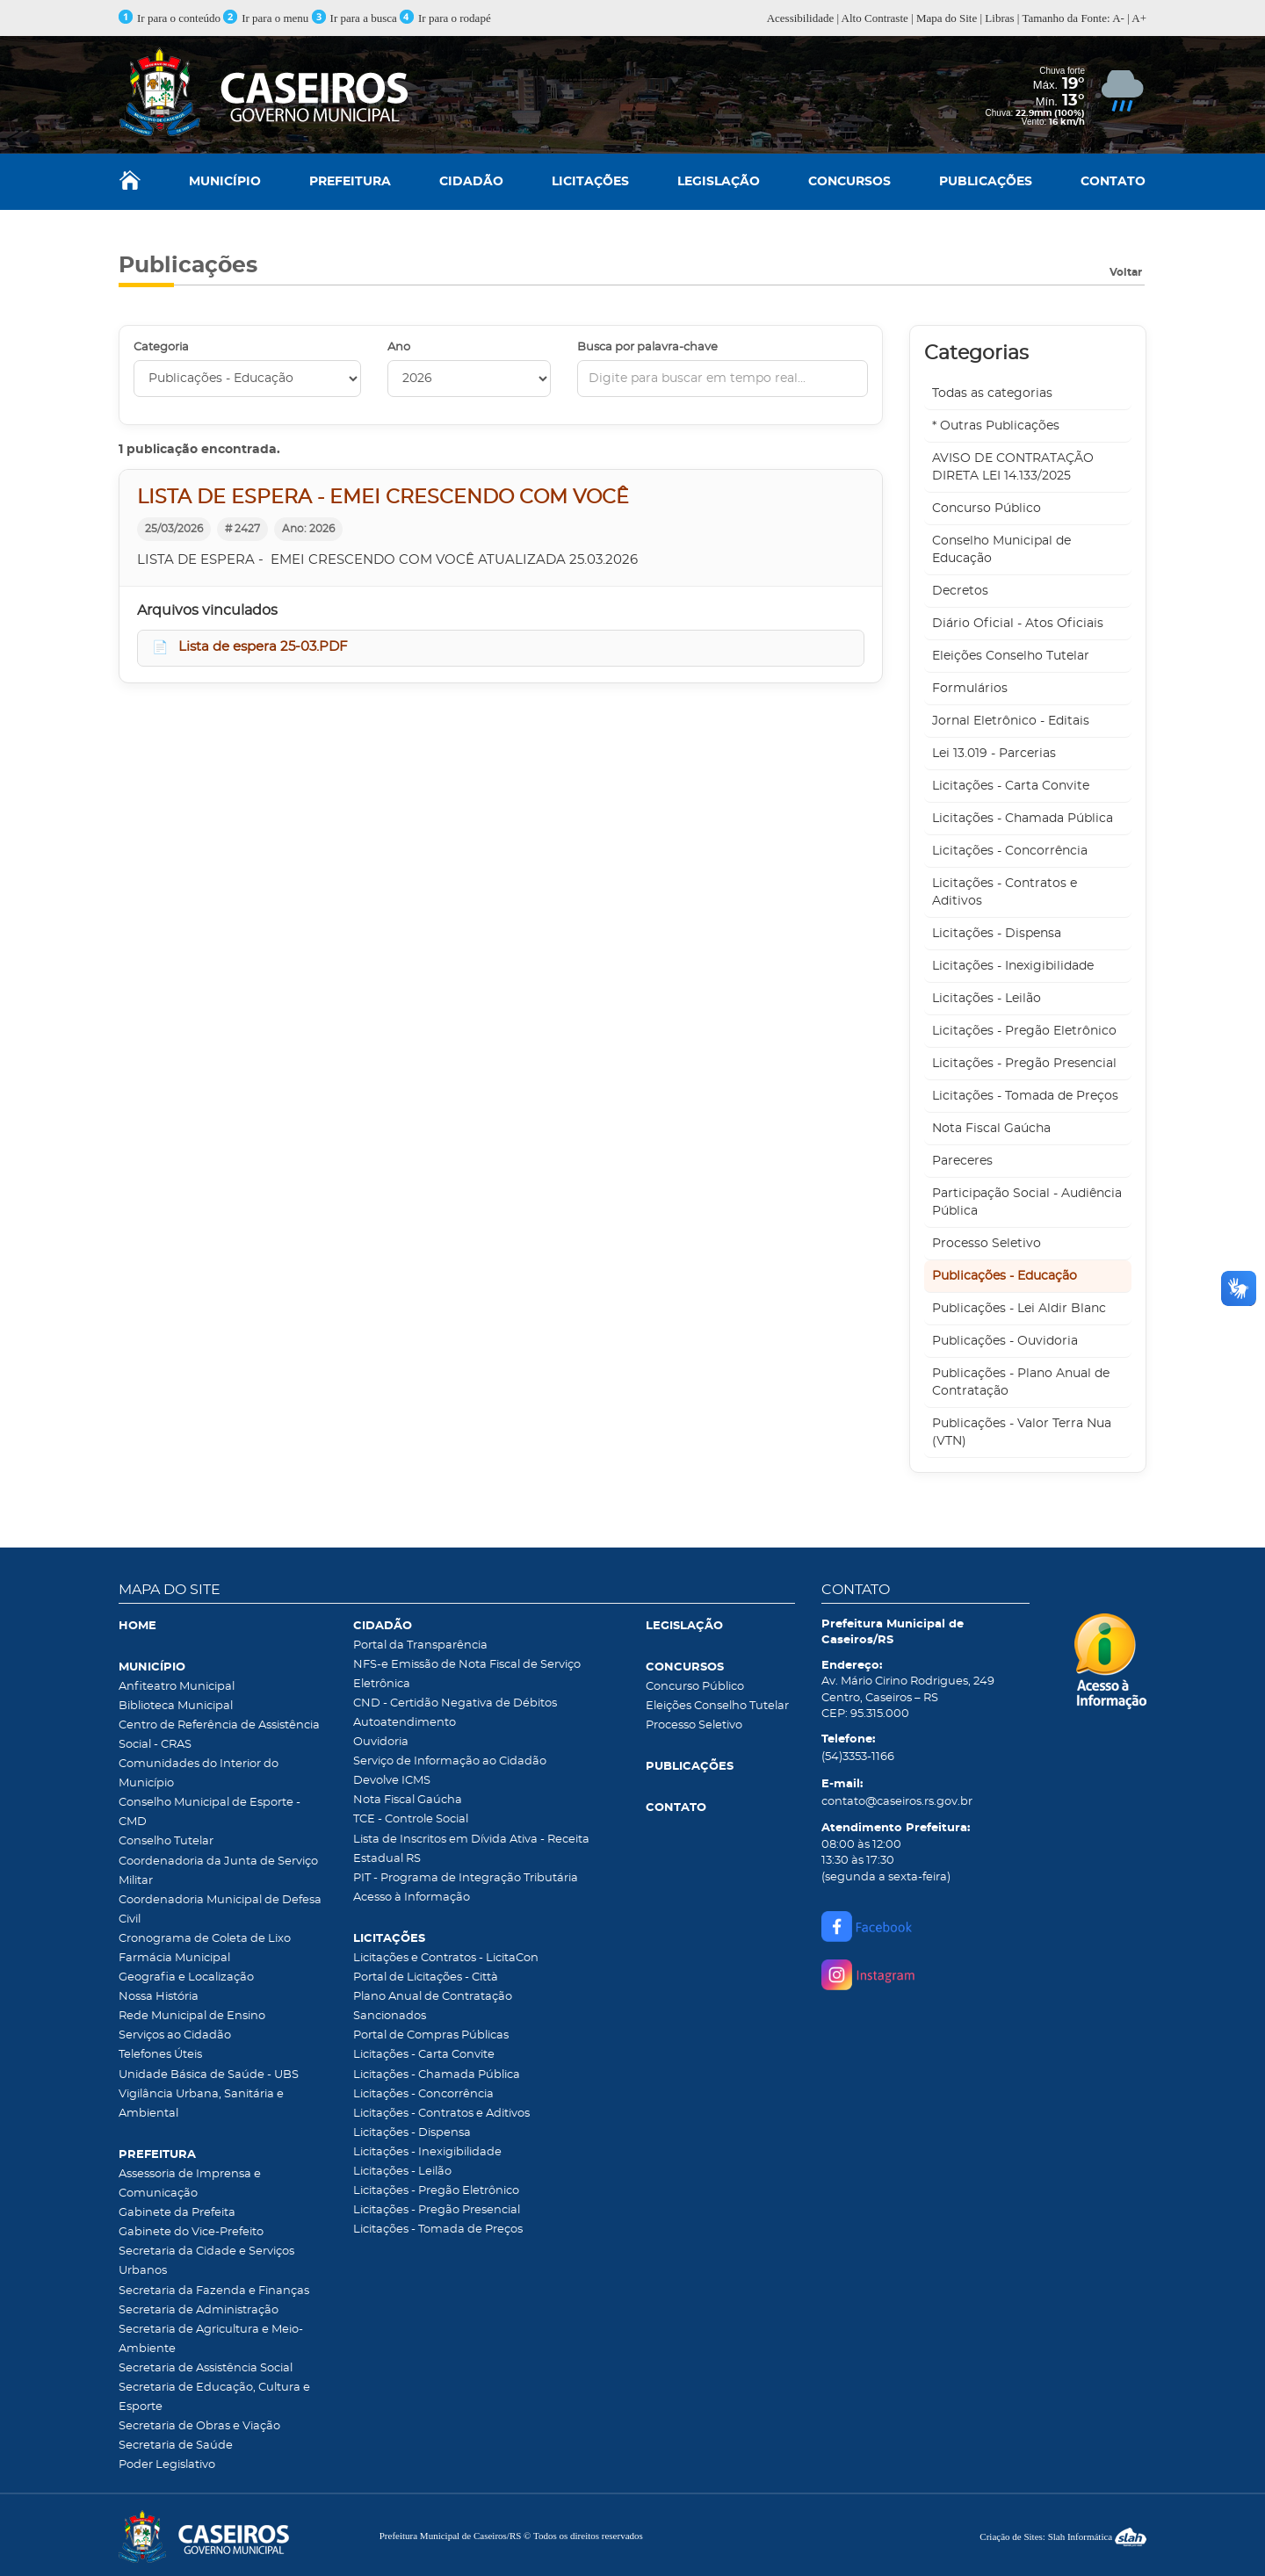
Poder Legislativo (167, 2465)
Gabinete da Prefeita (177, 2213)
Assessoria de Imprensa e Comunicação (190, 2183)
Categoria (161, 347)
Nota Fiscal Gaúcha (991, 1128)
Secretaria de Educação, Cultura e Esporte (214, 2397)
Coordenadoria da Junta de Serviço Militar (218, 1871)
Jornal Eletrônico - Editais (1010, 721)
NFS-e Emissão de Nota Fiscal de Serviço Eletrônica (467, 1674)
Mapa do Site (946, 18)
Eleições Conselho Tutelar (1010, 656)
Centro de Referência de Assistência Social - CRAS (219, 1735)
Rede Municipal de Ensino (192, 2016)
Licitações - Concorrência (1010, 851)
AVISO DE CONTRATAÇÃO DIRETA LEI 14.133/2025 (1013, 467)
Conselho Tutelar (166, 1841)
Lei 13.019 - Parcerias (994, 753)
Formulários (970, 688)
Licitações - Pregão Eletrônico (1024, 1031)
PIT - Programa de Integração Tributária (465, 1878)
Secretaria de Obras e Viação (199, 2426)
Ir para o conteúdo (169, 18)
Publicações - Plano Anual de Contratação (1021, 1382)
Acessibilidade (801, 18)
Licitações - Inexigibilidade (1013, 966)
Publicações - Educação (1004, 1276)
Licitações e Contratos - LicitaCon (446, 1958)
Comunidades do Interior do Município (198, 1773)
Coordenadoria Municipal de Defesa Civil (220, 1909)
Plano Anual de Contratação (432, 1996)
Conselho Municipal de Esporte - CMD (209, 1812)
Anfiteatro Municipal (177, 1686)
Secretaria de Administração (198, 2310)
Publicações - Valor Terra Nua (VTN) (1021, 1432)
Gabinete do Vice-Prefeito (191, 2232)
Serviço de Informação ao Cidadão (449, 1761)
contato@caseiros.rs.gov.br (896, 1802)
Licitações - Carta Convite (1010, 786)
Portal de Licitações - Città (425, 1977)
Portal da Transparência (420, 1645)
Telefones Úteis (160, 2054)
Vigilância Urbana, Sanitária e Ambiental (201, 2104)
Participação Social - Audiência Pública (1027, 1202)
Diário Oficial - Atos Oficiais (1017, 623)
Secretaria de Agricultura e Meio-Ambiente (211, 2339)
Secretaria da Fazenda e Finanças (214, 2291)
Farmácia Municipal (174, 1958)
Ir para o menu (267, 18)
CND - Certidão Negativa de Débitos (455, 1703)
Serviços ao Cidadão (175, 2035)
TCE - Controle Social (410, 1819)
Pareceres (962, 1161)
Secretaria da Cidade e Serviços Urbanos (206, 2261)
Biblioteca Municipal (176, 1706)
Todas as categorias (992, 393)
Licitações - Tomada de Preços (1025, 1096)
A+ (1138, 18)
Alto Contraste (875, 18)
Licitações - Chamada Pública (1022, 818)
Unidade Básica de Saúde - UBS (209, 2075)
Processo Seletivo (986, 1243)
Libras (999, 18)
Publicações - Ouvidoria (1005, 1341)
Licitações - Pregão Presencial (1024, 1063)
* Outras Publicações (995, 426)
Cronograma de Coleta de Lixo (205, 1939)
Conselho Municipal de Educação (1001, 550)
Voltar (1126, 272)
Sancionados (389, 2016)
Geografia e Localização (186, 1977)
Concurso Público (986, 508)
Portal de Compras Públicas (431, 2035)
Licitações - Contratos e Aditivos (1004, 892)
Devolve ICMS (391, 1780)
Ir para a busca (354, 18)
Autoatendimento (404, 1722)
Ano (398, 347)
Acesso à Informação (411, 1897)
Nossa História (159, 1996)
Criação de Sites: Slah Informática (1062, 2536)
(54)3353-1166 (857, 1757)
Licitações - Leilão (986, 998)
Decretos (960, 591)
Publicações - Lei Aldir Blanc (1019, 1308)
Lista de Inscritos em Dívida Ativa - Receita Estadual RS (471, 1849)
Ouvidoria (380, 1742)
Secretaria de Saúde (176, 2445)
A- (1118, 18)
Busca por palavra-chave (647, 347)
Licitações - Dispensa (996, 933)
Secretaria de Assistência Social (206, 2368)
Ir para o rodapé (445, 18)
